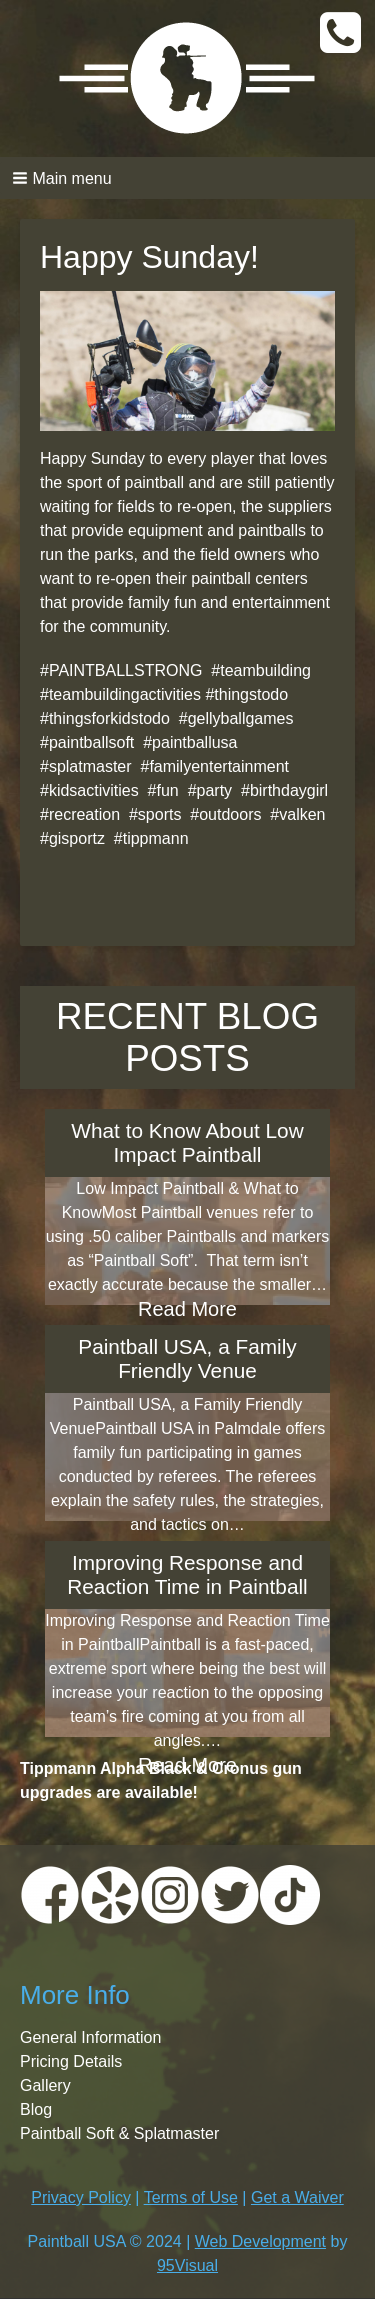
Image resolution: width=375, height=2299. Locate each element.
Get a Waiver (297, 2197)
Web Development (260, 2241)
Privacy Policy (81, 2197)
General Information (90, 2037)
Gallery (45, 2085)
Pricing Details (71, 2061)
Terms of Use (191, 2197)
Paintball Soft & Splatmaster (119, 2133)
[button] (187, 178)
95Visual (187, 2265)
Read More (187, 1309)
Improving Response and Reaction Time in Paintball (187, 1574)
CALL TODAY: (342, 33)
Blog (36, 2109)
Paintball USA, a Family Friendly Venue (187, 1358)
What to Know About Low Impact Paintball (187, 1142)
